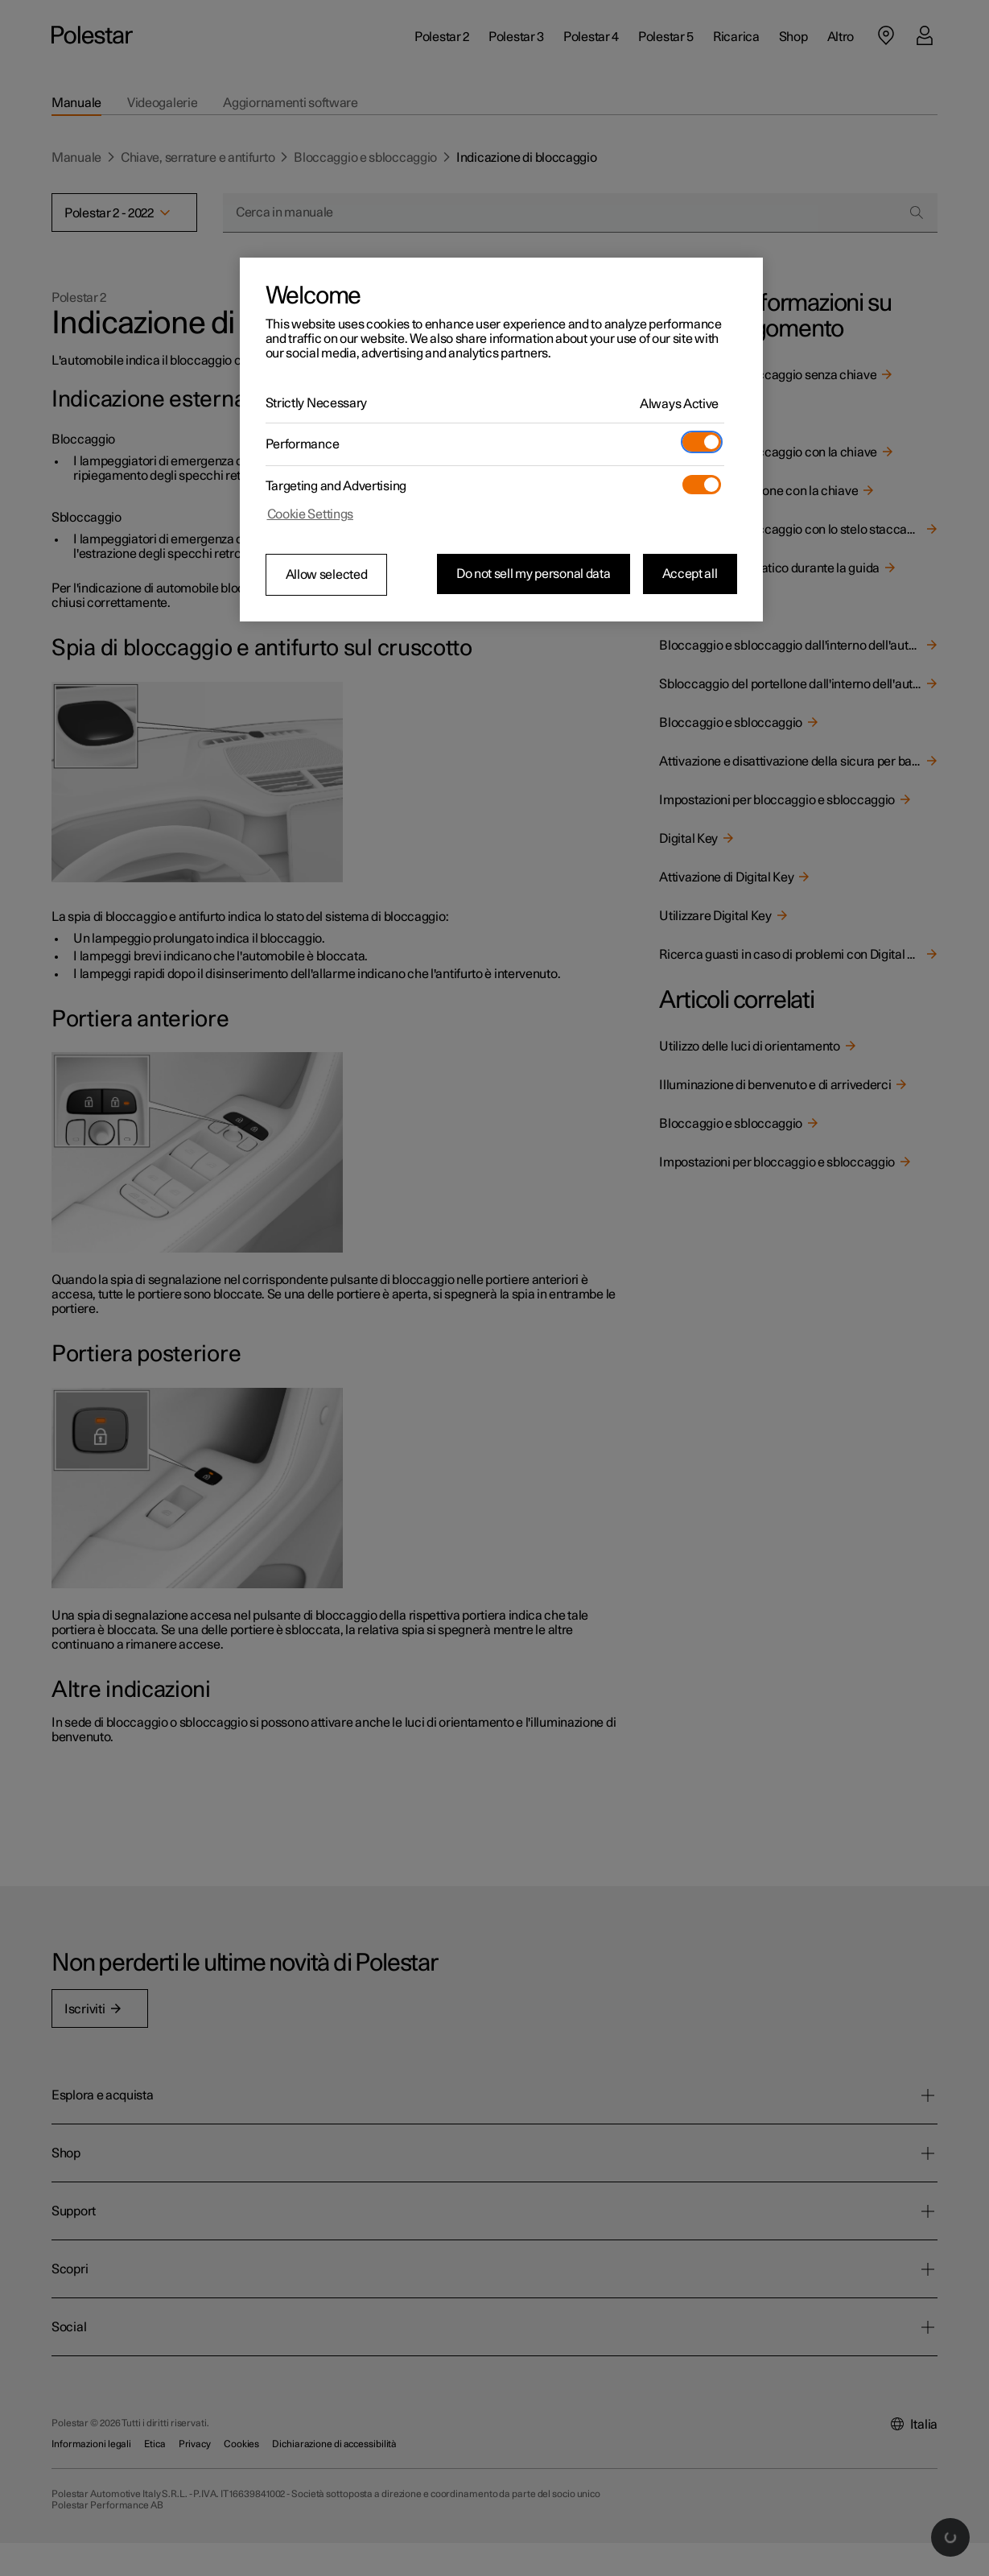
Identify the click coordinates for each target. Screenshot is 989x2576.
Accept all (690, 574)
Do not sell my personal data (533, 574)
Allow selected (327, 574)
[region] (501, 439)
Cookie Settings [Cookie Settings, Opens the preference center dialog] (310, 514)
